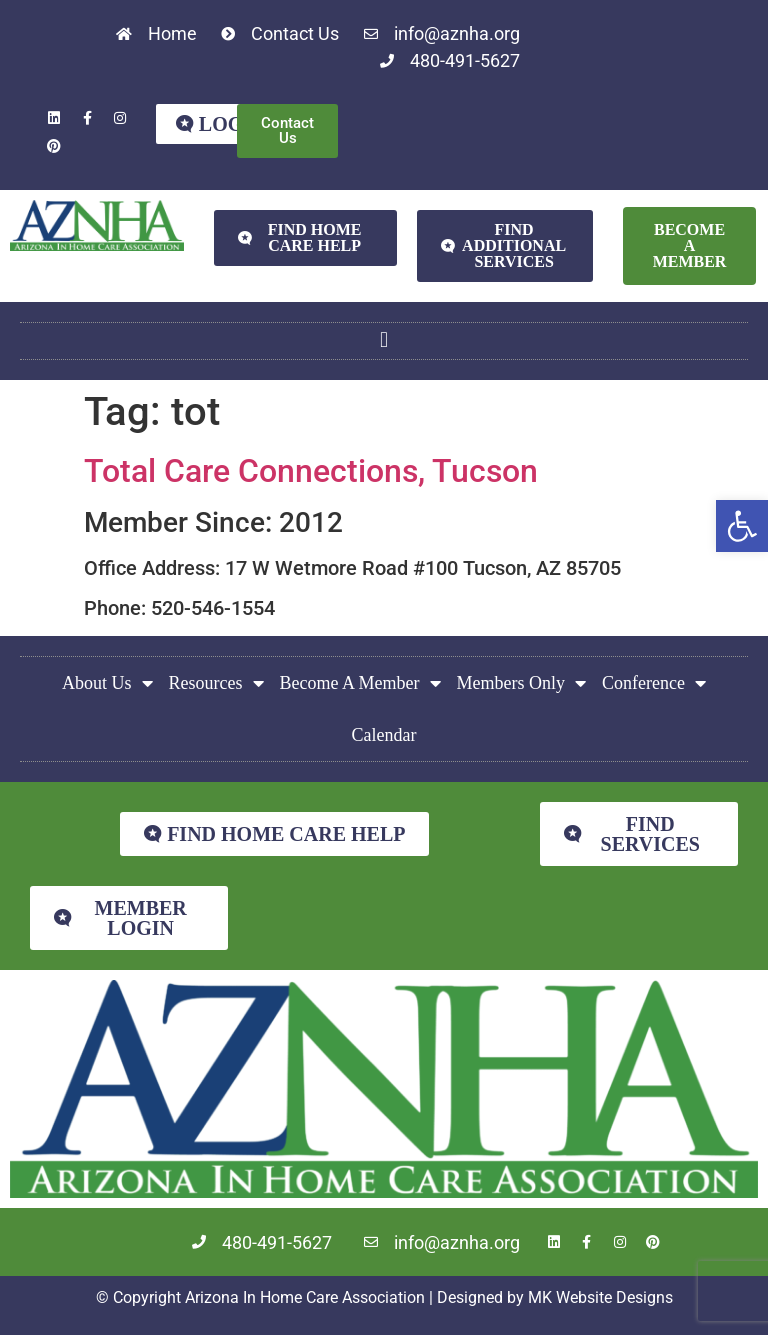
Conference (654, 683)
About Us (107, 683)
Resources (216, 683)
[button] (742, 526)
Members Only (521, 683)
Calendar (384, 735)
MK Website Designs (600, 1297)
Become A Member (360, 683)
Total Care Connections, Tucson (311, 471)
